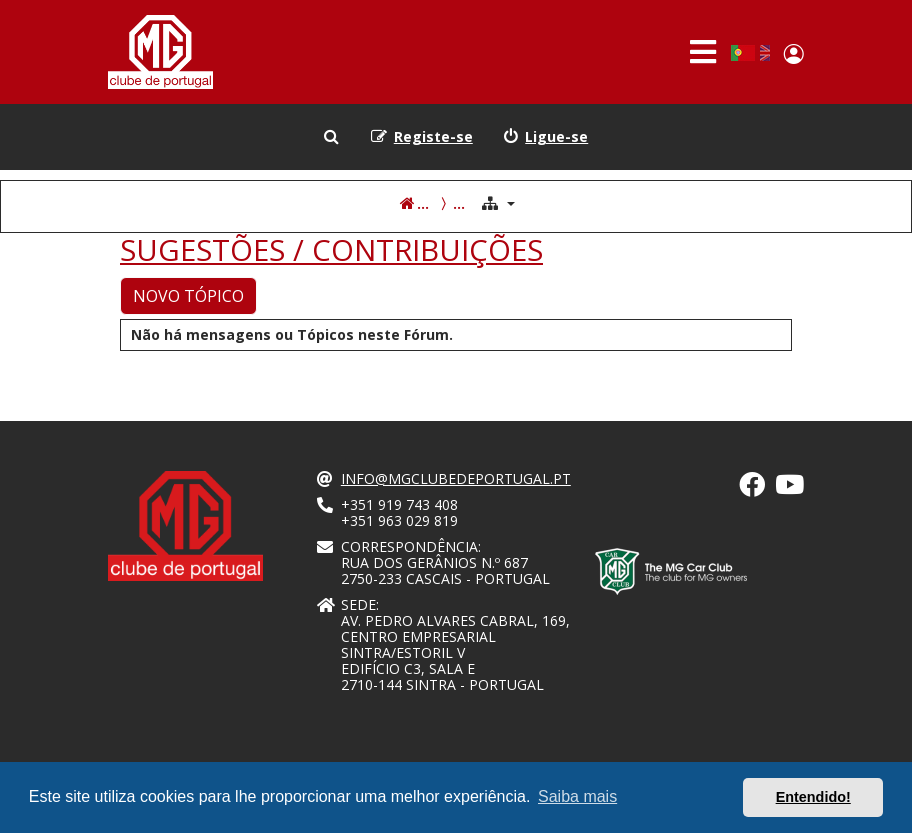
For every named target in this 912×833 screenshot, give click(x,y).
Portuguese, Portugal (742, 53)
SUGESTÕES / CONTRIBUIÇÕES (331, 250)
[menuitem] (546, 137)
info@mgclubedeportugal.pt (456, 479)
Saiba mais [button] (577, 796)
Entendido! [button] (813, 797)
